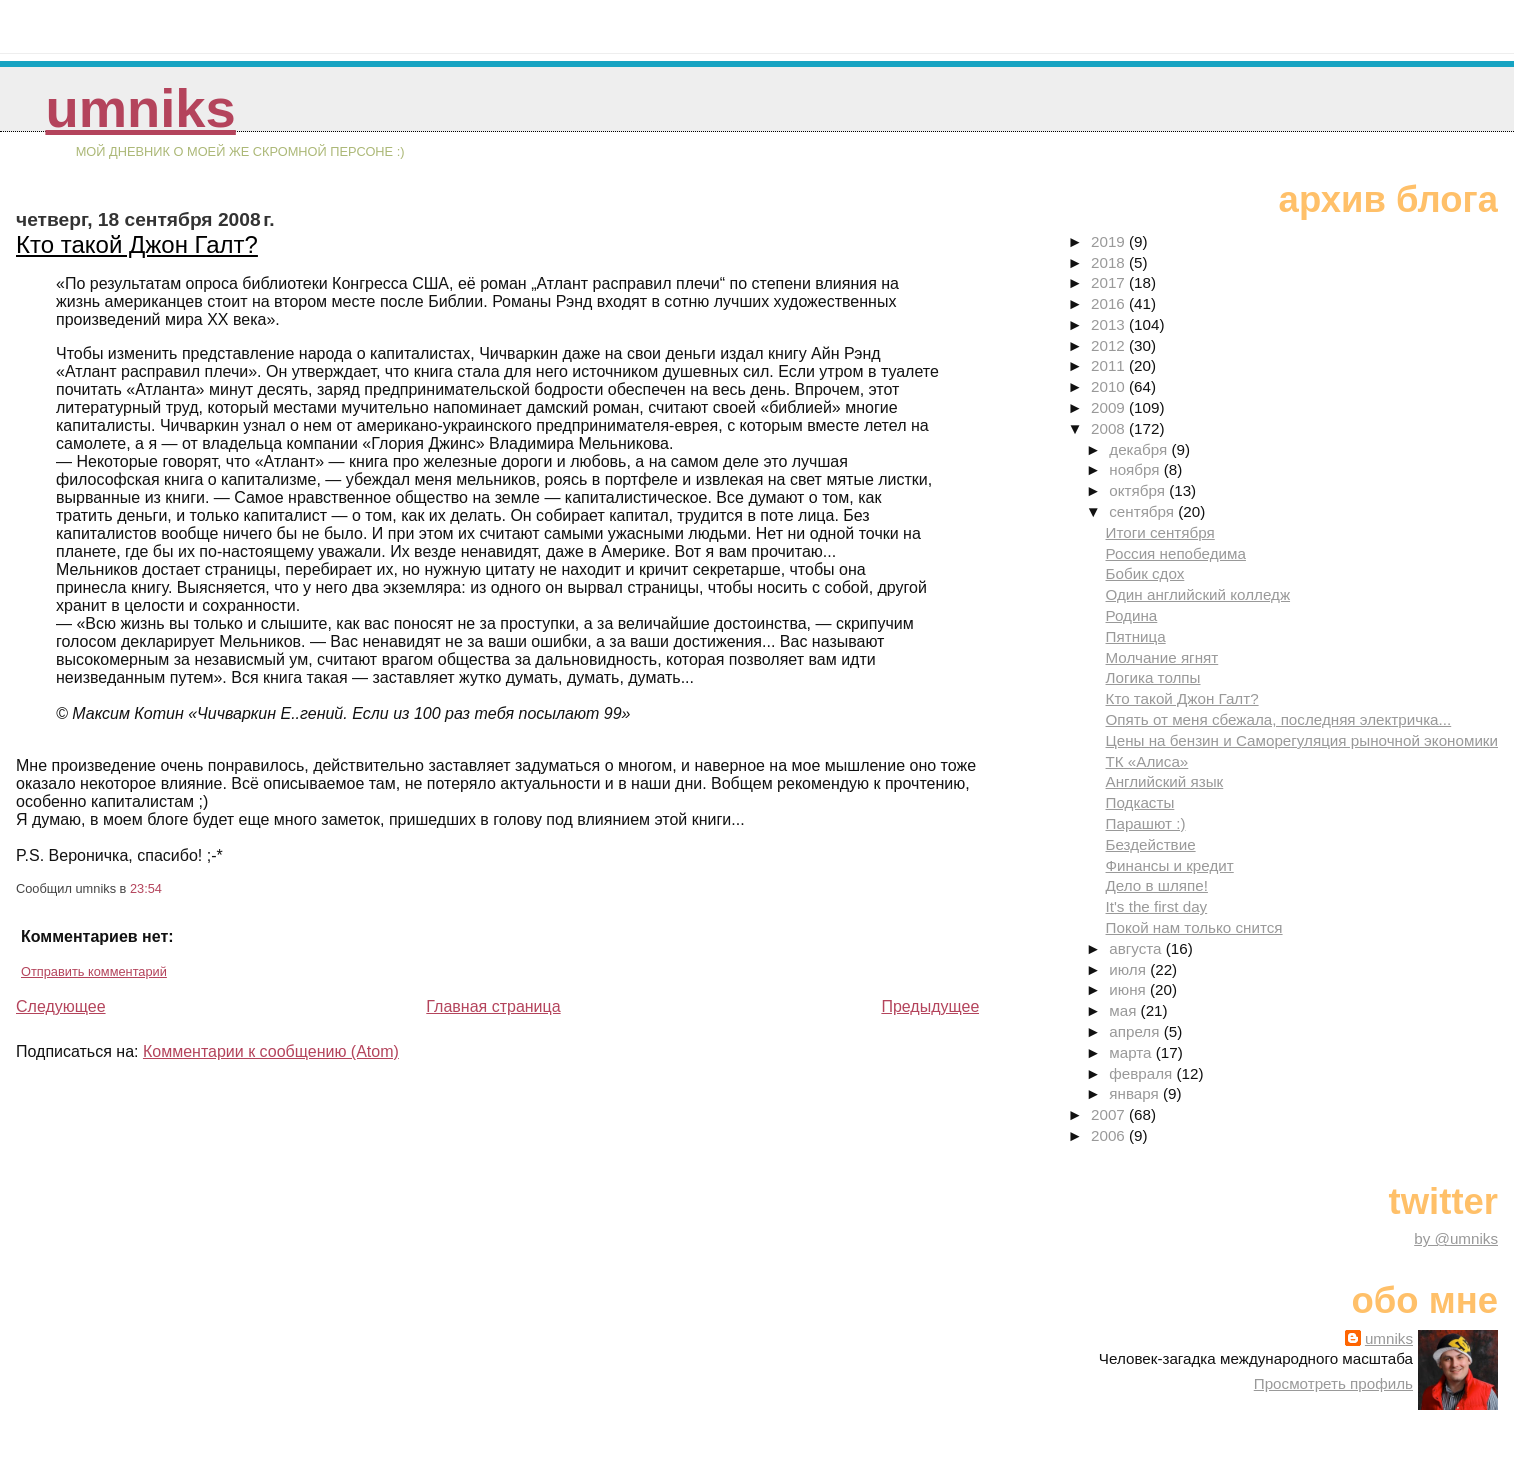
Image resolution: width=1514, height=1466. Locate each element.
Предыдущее (930, 1006)
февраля (1142, 1073)
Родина (1132, 615)
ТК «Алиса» (1147, 761)
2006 (1110, 1135)
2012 (1110, 345)
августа (1137, 948)
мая (1124, 1010)
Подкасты (1140, 802)
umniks (140, 108)
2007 (1110, 1114)
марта (1132, 1052)
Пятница (1136, 636)
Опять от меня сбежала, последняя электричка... (1279, 719)
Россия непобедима (1176, 553)
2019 (1110, 241)
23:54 (146, 888)
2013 (1110, 324)
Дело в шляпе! (1157, 885)
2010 (1110, 386)
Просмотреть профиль (1333, 1383)
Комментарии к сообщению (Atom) (271, 1051)
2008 (1110, 428)
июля (1129, 969)
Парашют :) (1146, 823)
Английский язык (1165, 781)
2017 (1110, 282)
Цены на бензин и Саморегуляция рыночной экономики (1302, 740)
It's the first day (1157, 906)
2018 (1110, 262)
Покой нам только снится (1194, 927)
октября (1139, 490)
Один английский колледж (1198, 594)
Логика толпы (1153, 677)
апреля (1136, 1031)
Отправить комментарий (94, 971)
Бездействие (1151, 844)
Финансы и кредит (1170, 865)
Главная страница (493, 1006)
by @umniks (1456, 1238)
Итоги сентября (1160, 532)
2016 (1110, 303)
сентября (1143, 511)
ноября (1136, 469)
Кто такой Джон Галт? (137, 244)
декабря (1140, 449)
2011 (1110, 365)
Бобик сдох (1145, 573)
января (1136, 1093)
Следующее (61, 1006)
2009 (1110, 407)
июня (1129, 989)
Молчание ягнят (1162, 657)
